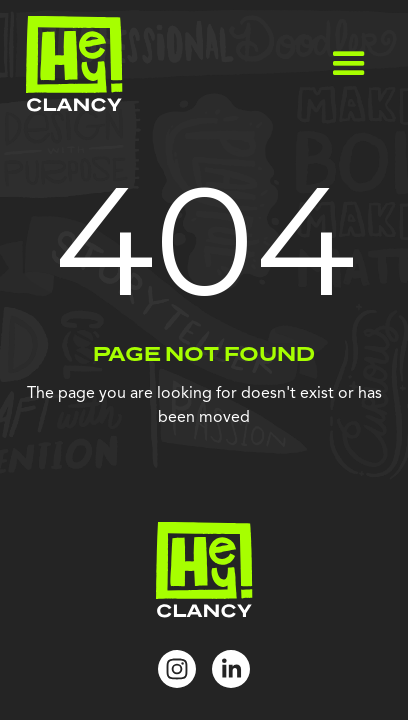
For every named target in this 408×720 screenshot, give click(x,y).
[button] (349, 64)
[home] (69, 64)
